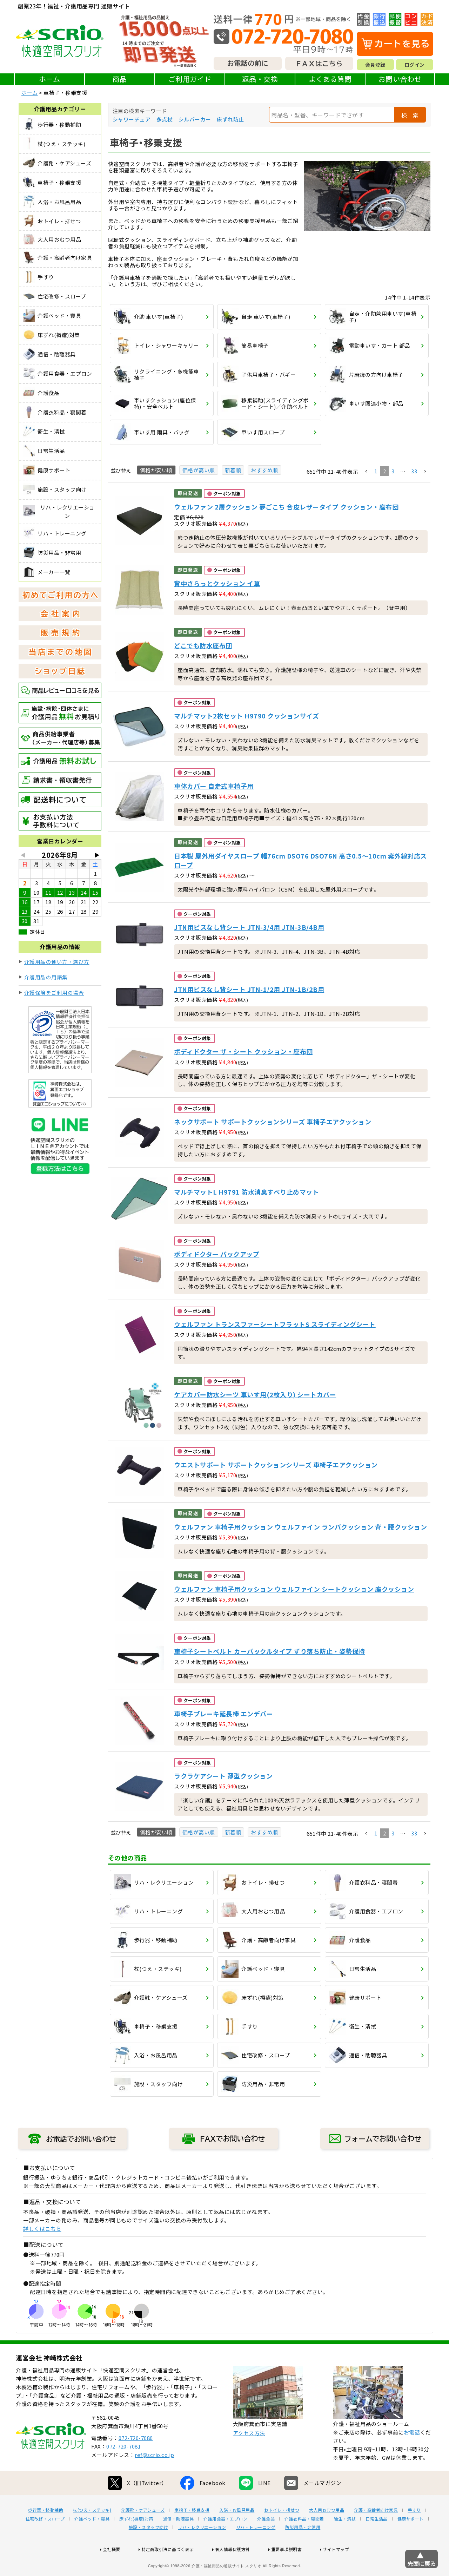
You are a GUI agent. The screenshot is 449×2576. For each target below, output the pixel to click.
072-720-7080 (136, 2460)
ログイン (414, 64)
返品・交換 (260, 79)
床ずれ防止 (230, 119)
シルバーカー (195, 119)
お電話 (412, 2454)
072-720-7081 (123, 2468)
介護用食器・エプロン (225, 2541)
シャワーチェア (132, 119)
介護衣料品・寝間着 (304, 2541)
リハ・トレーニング (256, 2549)
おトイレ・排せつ (281, 2532)
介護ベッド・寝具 (91, 2541)
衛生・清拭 (345, 2541)
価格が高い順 (198, 470)
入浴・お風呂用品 (236, 2532)
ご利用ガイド (190, 79)
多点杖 (164, 119)
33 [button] (414, 471)
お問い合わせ (400, 79)
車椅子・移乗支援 (191, 2532)
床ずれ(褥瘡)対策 (136, 2541)
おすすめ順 (264, 470)
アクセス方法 (249, 2455)
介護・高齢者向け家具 (376, 2532)
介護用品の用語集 (46, 977)
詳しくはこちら (42, 2228)
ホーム (49, 79)
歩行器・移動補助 (45, 2532)
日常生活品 (377, 2541)
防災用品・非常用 (302, 2549)
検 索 (410, 115)
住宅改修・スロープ (45, 2541)
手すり (414, 2532)
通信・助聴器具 (178, 2541)
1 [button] (375, 471)
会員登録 (375, 64)
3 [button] (393, 471)
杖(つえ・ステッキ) (92, 2532)
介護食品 (266, 2541)
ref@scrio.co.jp (154, 2477)
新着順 (233, 470)
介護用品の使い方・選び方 (56, 962)
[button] (366, 471)
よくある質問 (330, 79)
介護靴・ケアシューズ (143, 2532)
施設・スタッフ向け (148, 2549)
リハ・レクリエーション (202, 2549)
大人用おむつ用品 (326, 2532)
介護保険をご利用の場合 (54, 992)
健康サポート (410, 2541)
